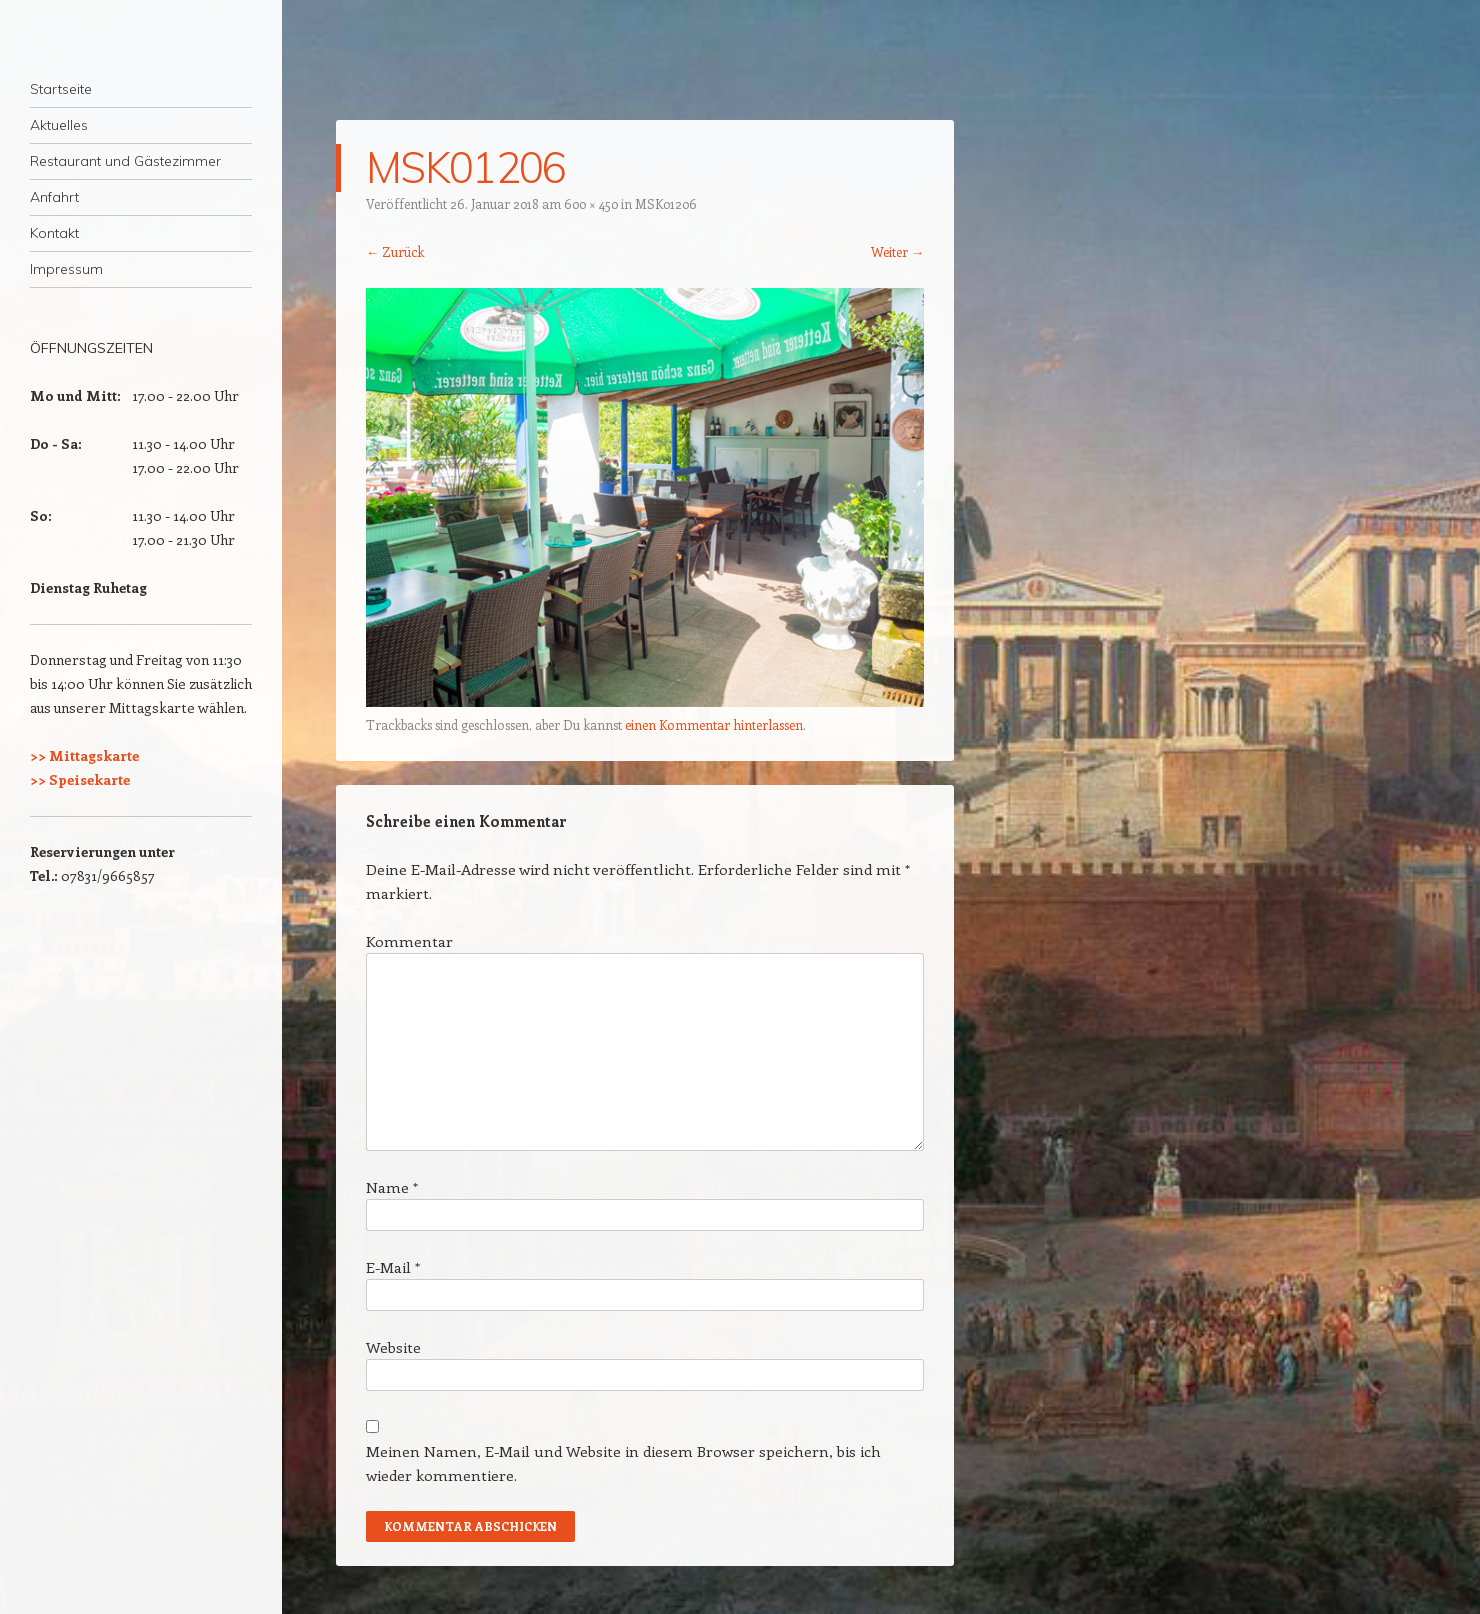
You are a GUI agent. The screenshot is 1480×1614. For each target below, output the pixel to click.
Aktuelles (59, 125)
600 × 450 (591, 203)
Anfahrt (54, 197)
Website (393, 1347)
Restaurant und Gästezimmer (125, 161)
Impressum (66, 269)
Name (392, 1187)
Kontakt (54, 233)
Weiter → (897, 251)
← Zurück (395, 251)
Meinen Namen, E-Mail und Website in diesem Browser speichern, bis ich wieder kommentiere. (623, 1463)
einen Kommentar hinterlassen (714, 724)
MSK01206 (666, 203)
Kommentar (409, 941)
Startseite (61, 89)
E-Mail (393, 1267)
